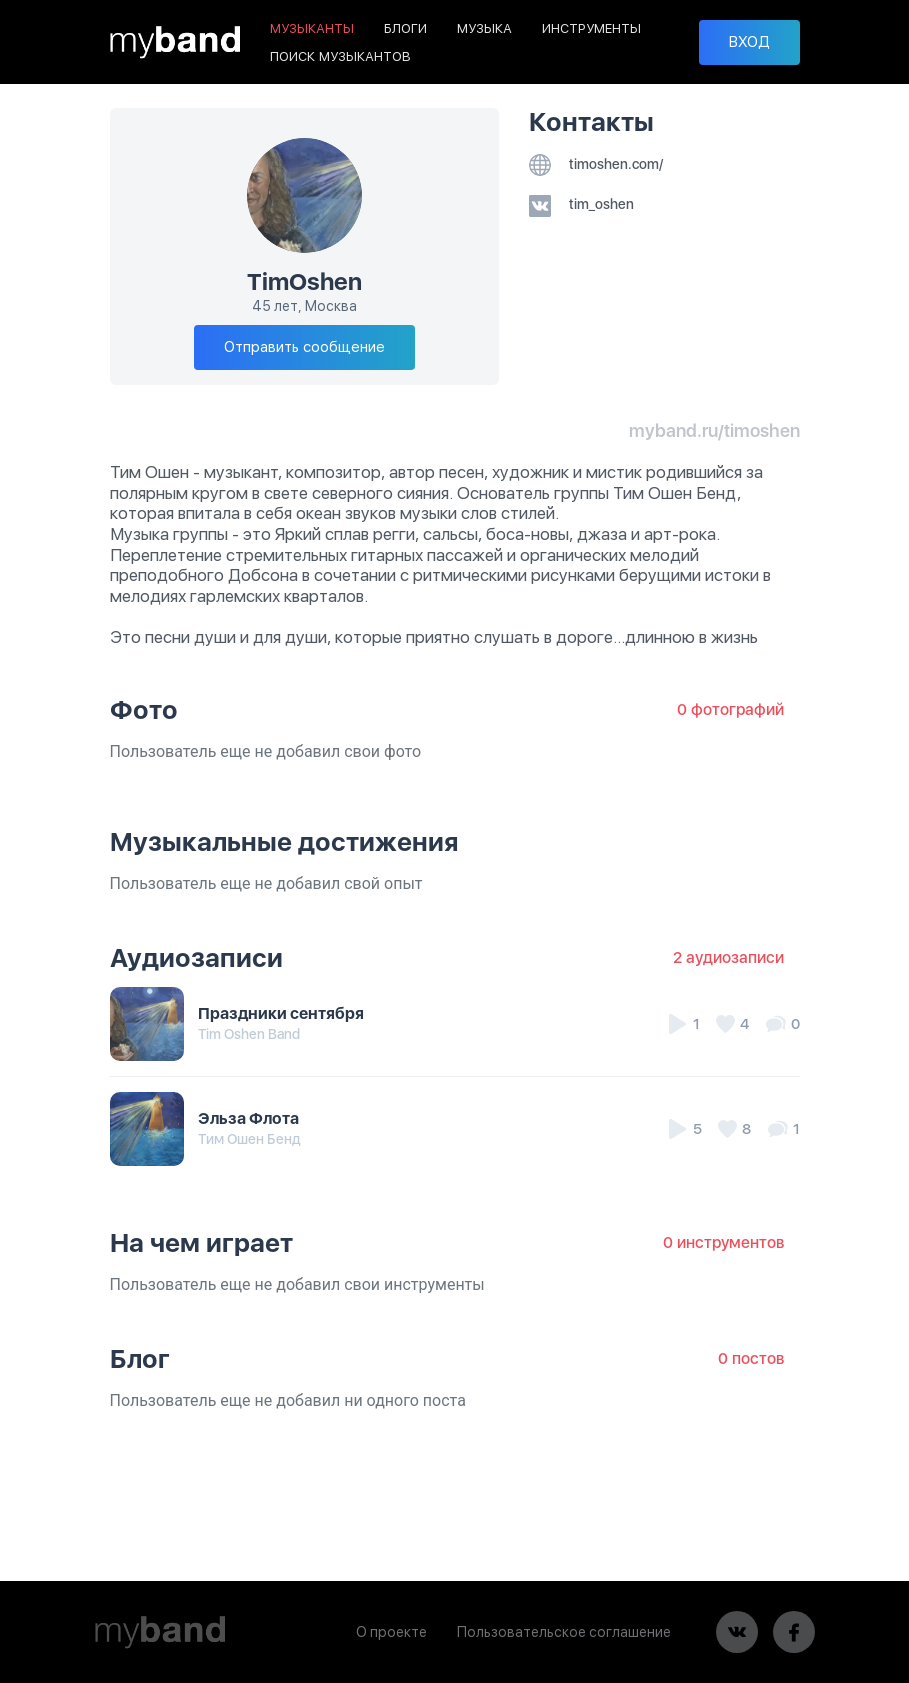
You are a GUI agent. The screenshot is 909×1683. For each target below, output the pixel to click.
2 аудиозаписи (728, 957)
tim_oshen (581, 204)
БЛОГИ (405, 28)
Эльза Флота (248, 1118)
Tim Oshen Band (249, 1034)
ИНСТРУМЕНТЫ (591, 28)
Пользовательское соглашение (564, 1632)
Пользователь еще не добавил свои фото (266, 751)
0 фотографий (730, 709)
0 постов (751, 1358)
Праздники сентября (281, 1013)
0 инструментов (723, 1242)
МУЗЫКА (484, 28)
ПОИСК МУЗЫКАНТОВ (340, 56)
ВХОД (749, 42)
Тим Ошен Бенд (249, 1139)
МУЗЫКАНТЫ (312, 28)
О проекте (391, 1632)
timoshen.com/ (596, 164)
